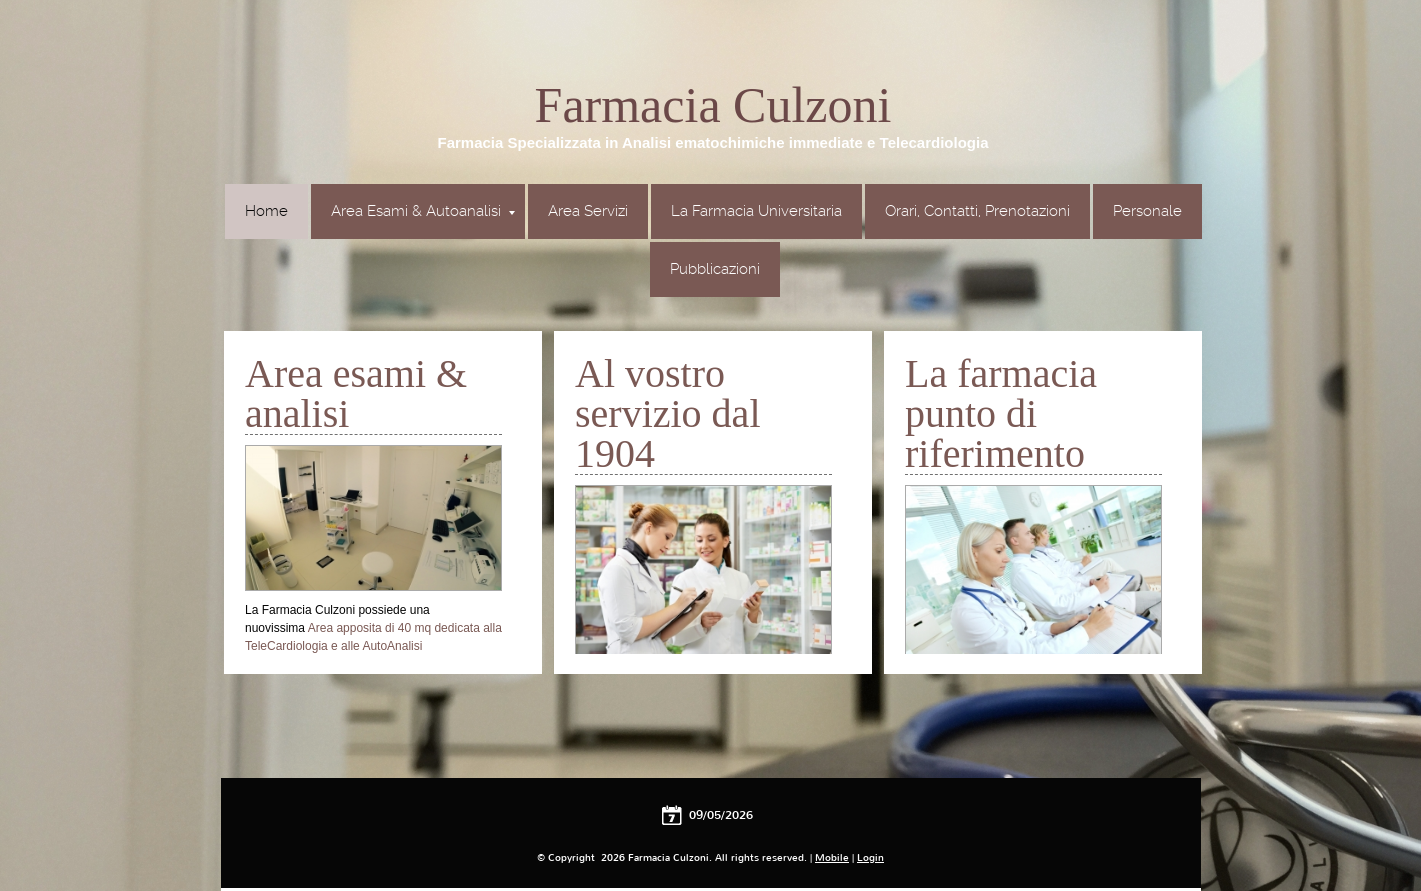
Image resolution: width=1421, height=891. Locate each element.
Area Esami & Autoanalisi (423, 211)
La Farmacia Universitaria (756, 211)
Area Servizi (588, 211)
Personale (1147, 211)
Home (266, 211)
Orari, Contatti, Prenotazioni (977, 211)
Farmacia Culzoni (713, 105)
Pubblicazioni (715, 269)
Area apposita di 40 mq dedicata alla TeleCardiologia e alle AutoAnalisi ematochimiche (373, 646)
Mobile (832, 857)
